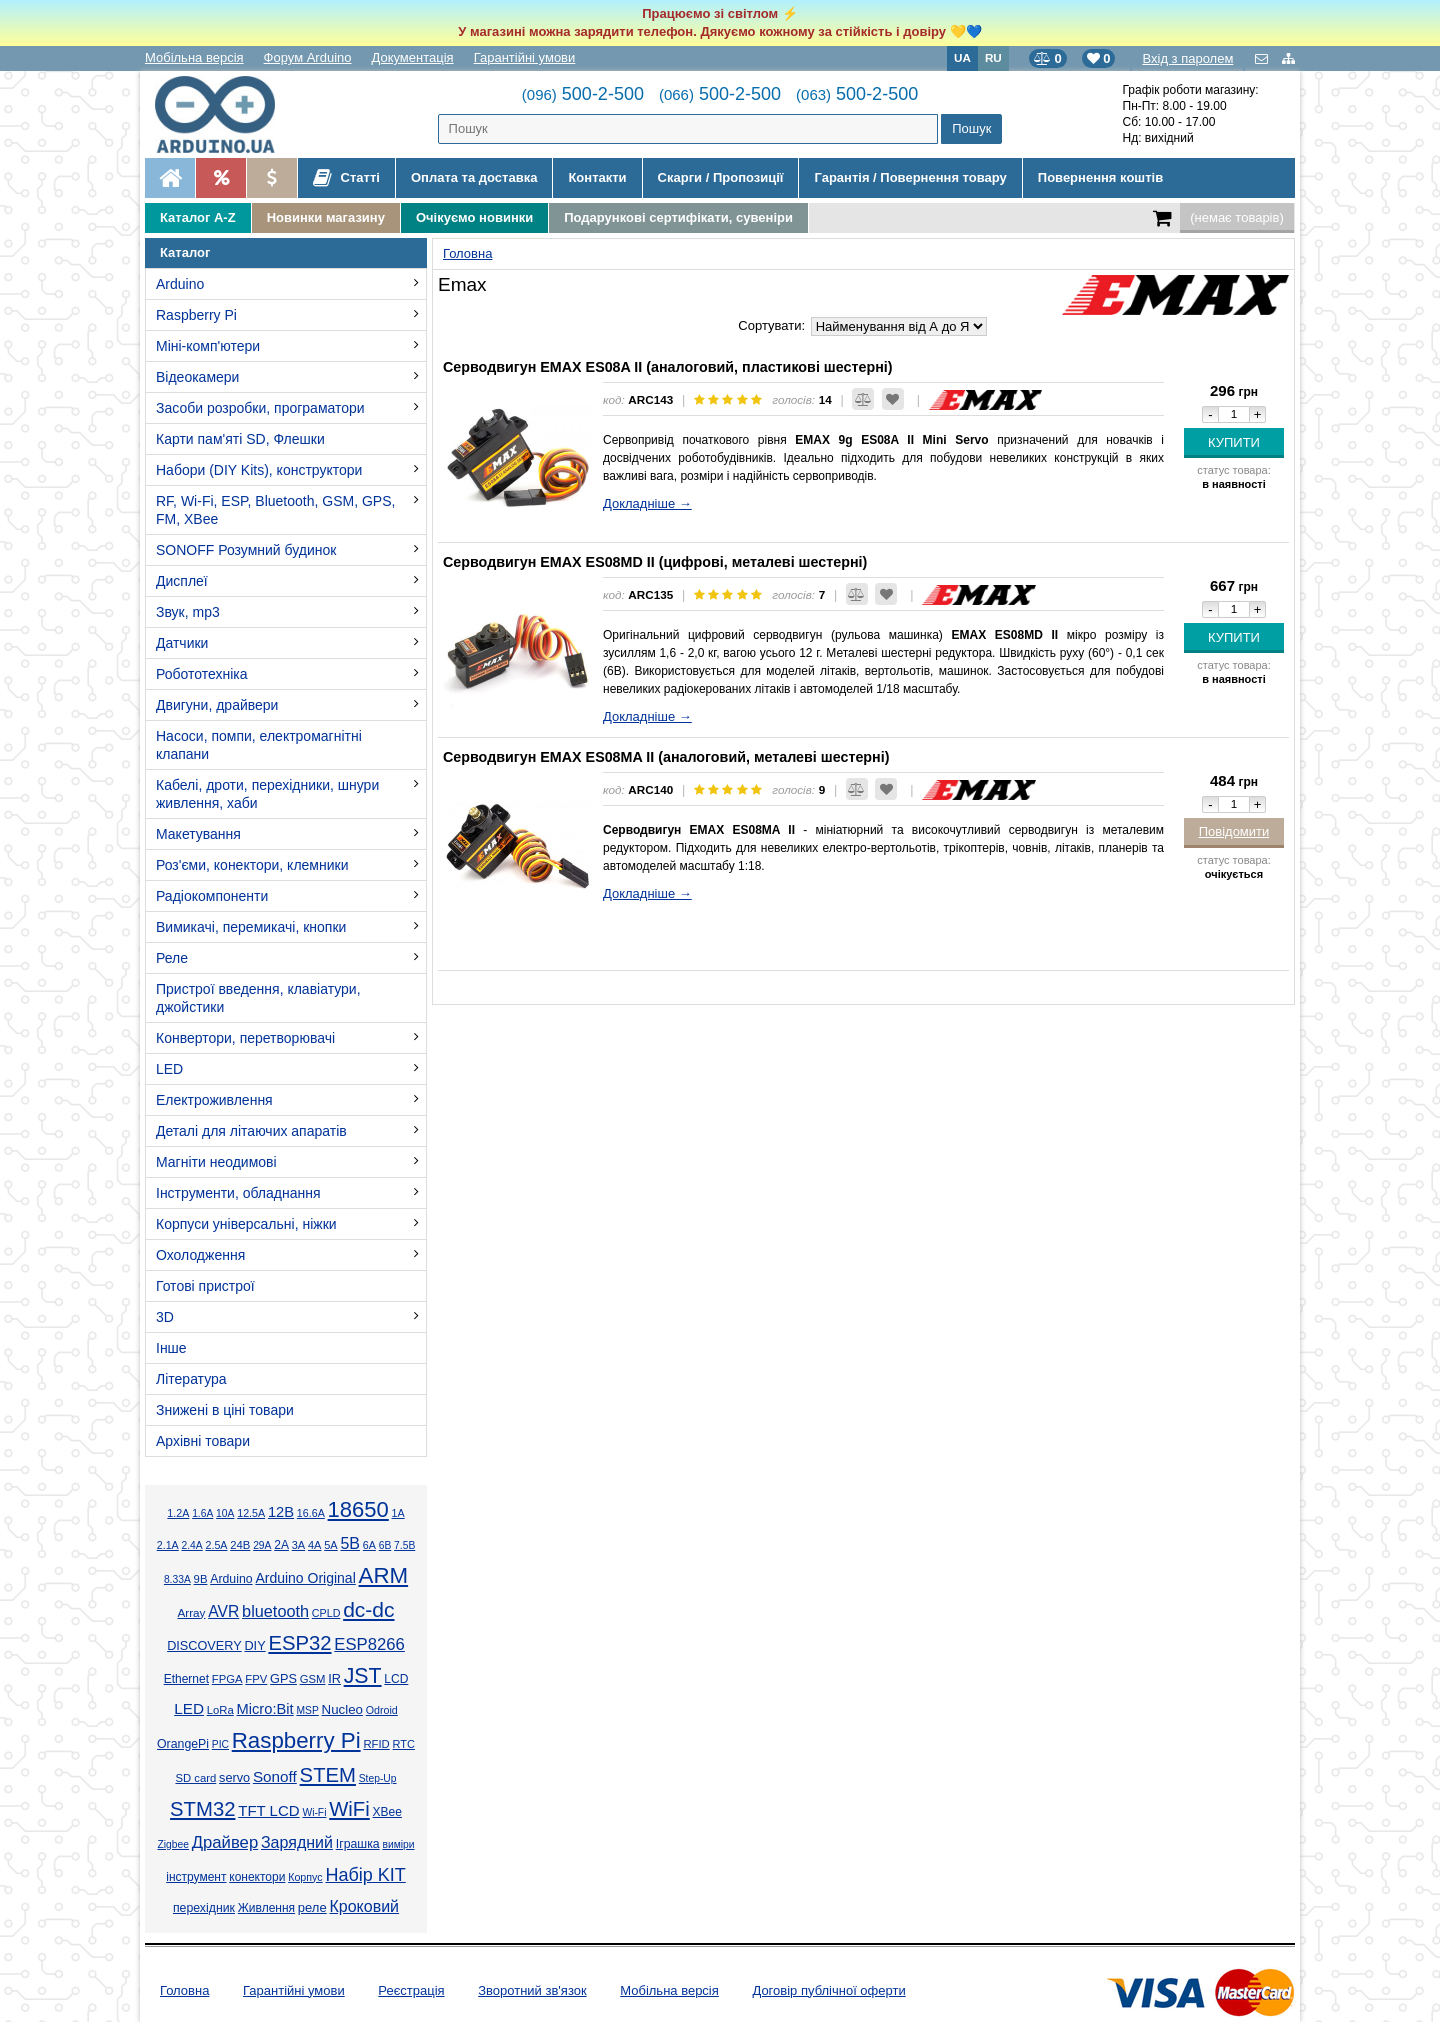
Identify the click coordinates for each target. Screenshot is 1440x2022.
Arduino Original (305, 1578)
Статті (346, 178)
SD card (195, 1778)
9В (201, 1579)
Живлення (266, 1908)
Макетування (198, 834)
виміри (398, 1844)
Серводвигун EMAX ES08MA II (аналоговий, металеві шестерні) (666, 757)
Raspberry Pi (196, 315)
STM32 (202, 1809)
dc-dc (368, 1609)
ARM (384, 1575)
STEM (328, 1775)
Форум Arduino (308, 57)
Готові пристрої (205, 1286)
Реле (172, 958)
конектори (257, 1877)
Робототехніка (202, 674)
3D (165, 1317)
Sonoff (275, 1776)
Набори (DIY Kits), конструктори (259, 470)
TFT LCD (268, 1810)
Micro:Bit (265, 1709)
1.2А (178, 1513)
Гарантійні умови (525, 57)
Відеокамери (197, 377)
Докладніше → (647, 503)
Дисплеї (182, 581)
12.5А (251, 1513)
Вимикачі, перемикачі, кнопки (251, 927)
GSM (313, 1679)
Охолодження (200, 1255)
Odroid (382, 1710)
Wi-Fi (314, 1812)
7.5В (404, 1545)
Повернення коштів (1100, 177)
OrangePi (183, 1744)
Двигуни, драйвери (217, 705)
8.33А (177, 1579)
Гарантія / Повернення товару (910, 177)
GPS (283, 1679)
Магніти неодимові (216, 1162)
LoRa (220, 1710)
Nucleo (342, 1709)
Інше (171, 1348)
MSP (307, 1710)
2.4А (192, 1545)
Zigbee (172, 1844)
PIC (220, 1744)
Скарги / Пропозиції (721, 177)
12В (281, 1512)
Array (191, 1612)
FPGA (227, 1679)
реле (312, 1907)
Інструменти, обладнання (238, 1193)
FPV (256, 1679)
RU (993, 57)
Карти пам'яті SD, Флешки (240, 439)
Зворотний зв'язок (532, 1990)
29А (262, 1545)
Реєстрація (411, 1990)
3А (298, 1545)
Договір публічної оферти (828, 1990)
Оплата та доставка (474, 177)
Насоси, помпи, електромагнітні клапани (259, 745)
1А (398, 1513)
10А (225, 1513)
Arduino (180, 284)
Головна (184, 1990)
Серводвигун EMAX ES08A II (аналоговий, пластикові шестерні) (668, 367)
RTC (404, 1744)
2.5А (216, 1545)
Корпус (305, 1877)
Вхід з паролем (1187, 58)
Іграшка (358, 1844)
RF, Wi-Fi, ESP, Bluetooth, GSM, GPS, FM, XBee (275, 510)
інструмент (196, 1877)
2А (281, 1545)
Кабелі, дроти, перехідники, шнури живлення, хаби (267, 794)
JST (363, 1676)
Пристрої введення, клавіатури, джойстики (258, 998)
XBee (387, 1812)
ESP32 (299, 1643)
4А (314, 1545)
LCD (396, 1679)
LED (169, 1069)
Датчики (182, 643)
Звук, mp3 (188, 612)
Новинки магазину (326, 217)
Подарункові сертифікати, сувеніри (678, 217)
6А (369, 1545)
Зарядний (297, 1842)
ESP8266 (369, 1644)
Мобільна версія (194, 57)
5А (330, 1545)
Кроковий (364, 1906)
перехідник (204, 1908)
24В (240, 1545)
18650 (358, 1509)
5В (350, 1543)
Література (191, 1379)
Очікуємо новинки (474, 217)
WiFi (349, 1809)
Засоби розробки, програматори (260, 408)
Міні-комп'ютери (208, 346)
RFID (376, 1744)
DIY (254, 1646)
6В (385, 1545)
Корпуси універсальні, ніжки (246, 1224)
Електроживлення (214, 1100)
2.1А (168, 1545)
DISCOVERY (204, 1646)
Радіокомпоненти (212, 896)
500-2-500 (583, 94)
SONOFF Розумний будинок (246, 550)
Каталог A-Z (198, 217)
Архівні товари (203, 1441)
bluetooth (275, 1611)
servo (234, 1778)
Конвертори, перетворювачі (245, 1038)
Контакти (597, 177)
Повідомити (1234, 831)
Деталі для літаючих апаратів (251, 1131)
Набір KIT (365, 1875)
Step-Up (378, 1778)
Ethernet (186, 1679)
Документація (413, 57)
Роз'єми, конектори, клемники (252, 865)
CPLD (326, 1613)
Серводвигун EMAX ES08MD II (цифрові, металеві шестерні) (655, 562)
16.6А (311, 1513)
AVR (223, 1611)
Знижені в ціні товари (225, 1410)
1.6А (202, 1513)
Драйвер (225, 1842)
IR (334, 1679)
